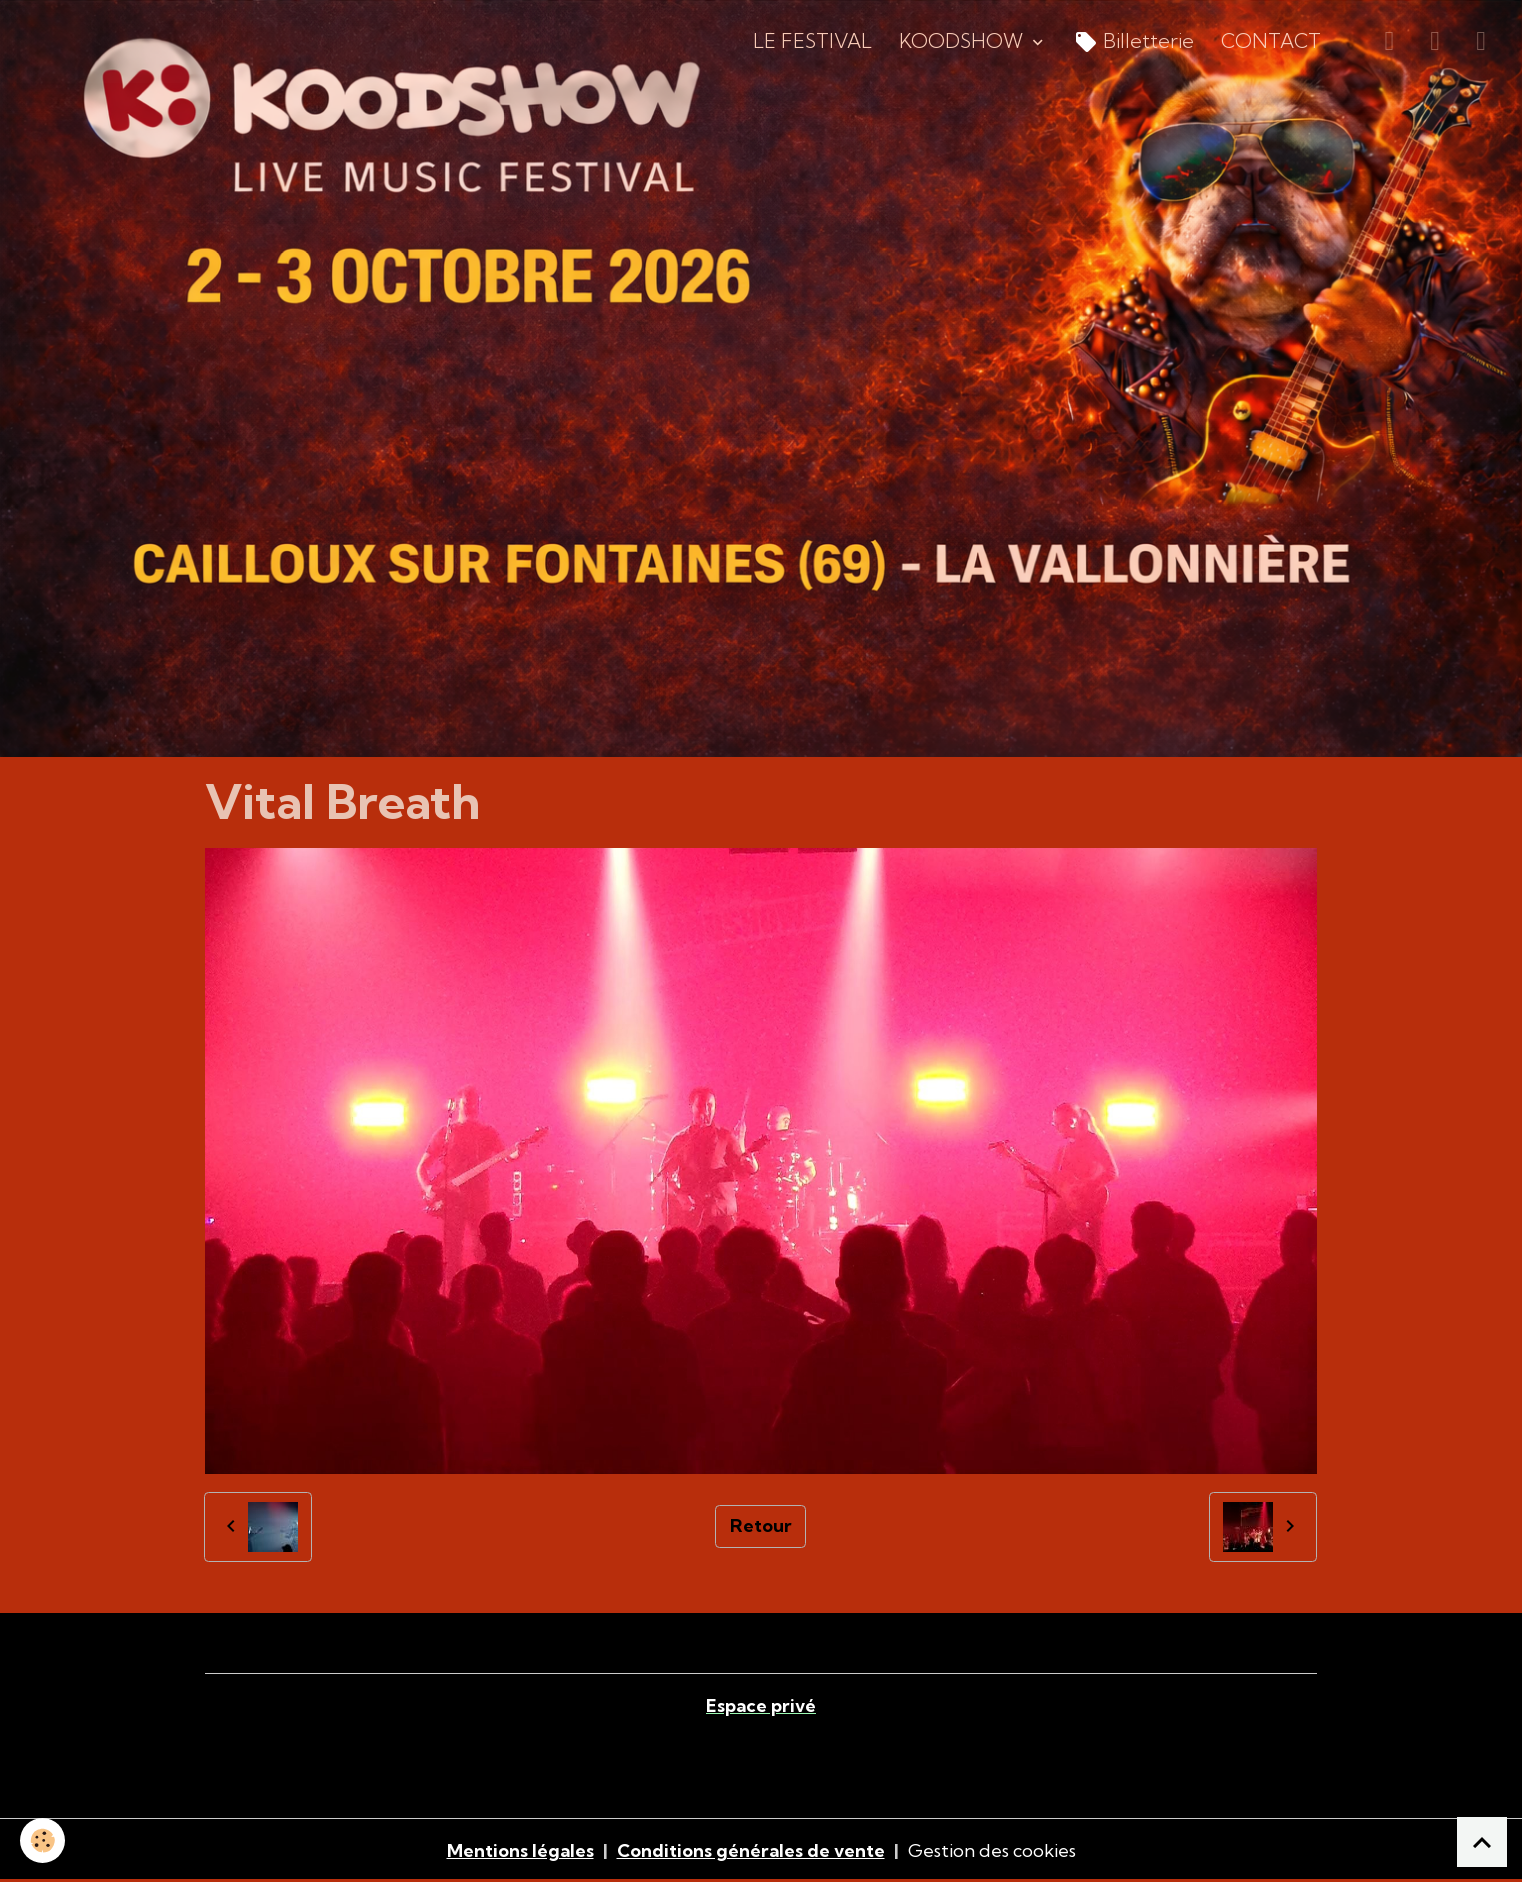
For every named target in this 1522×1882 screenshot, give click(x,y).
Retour (761, 1525)
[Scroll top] (1482, 1842)
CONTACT (1271, 41)
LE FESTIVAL (812, 41)
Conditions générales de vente (751, 1850)
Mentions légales (520, 1850)
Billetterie (1134, 42)
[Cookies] (42, 1840)
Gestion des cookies (992, 1850)
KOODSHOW (963, 41)
